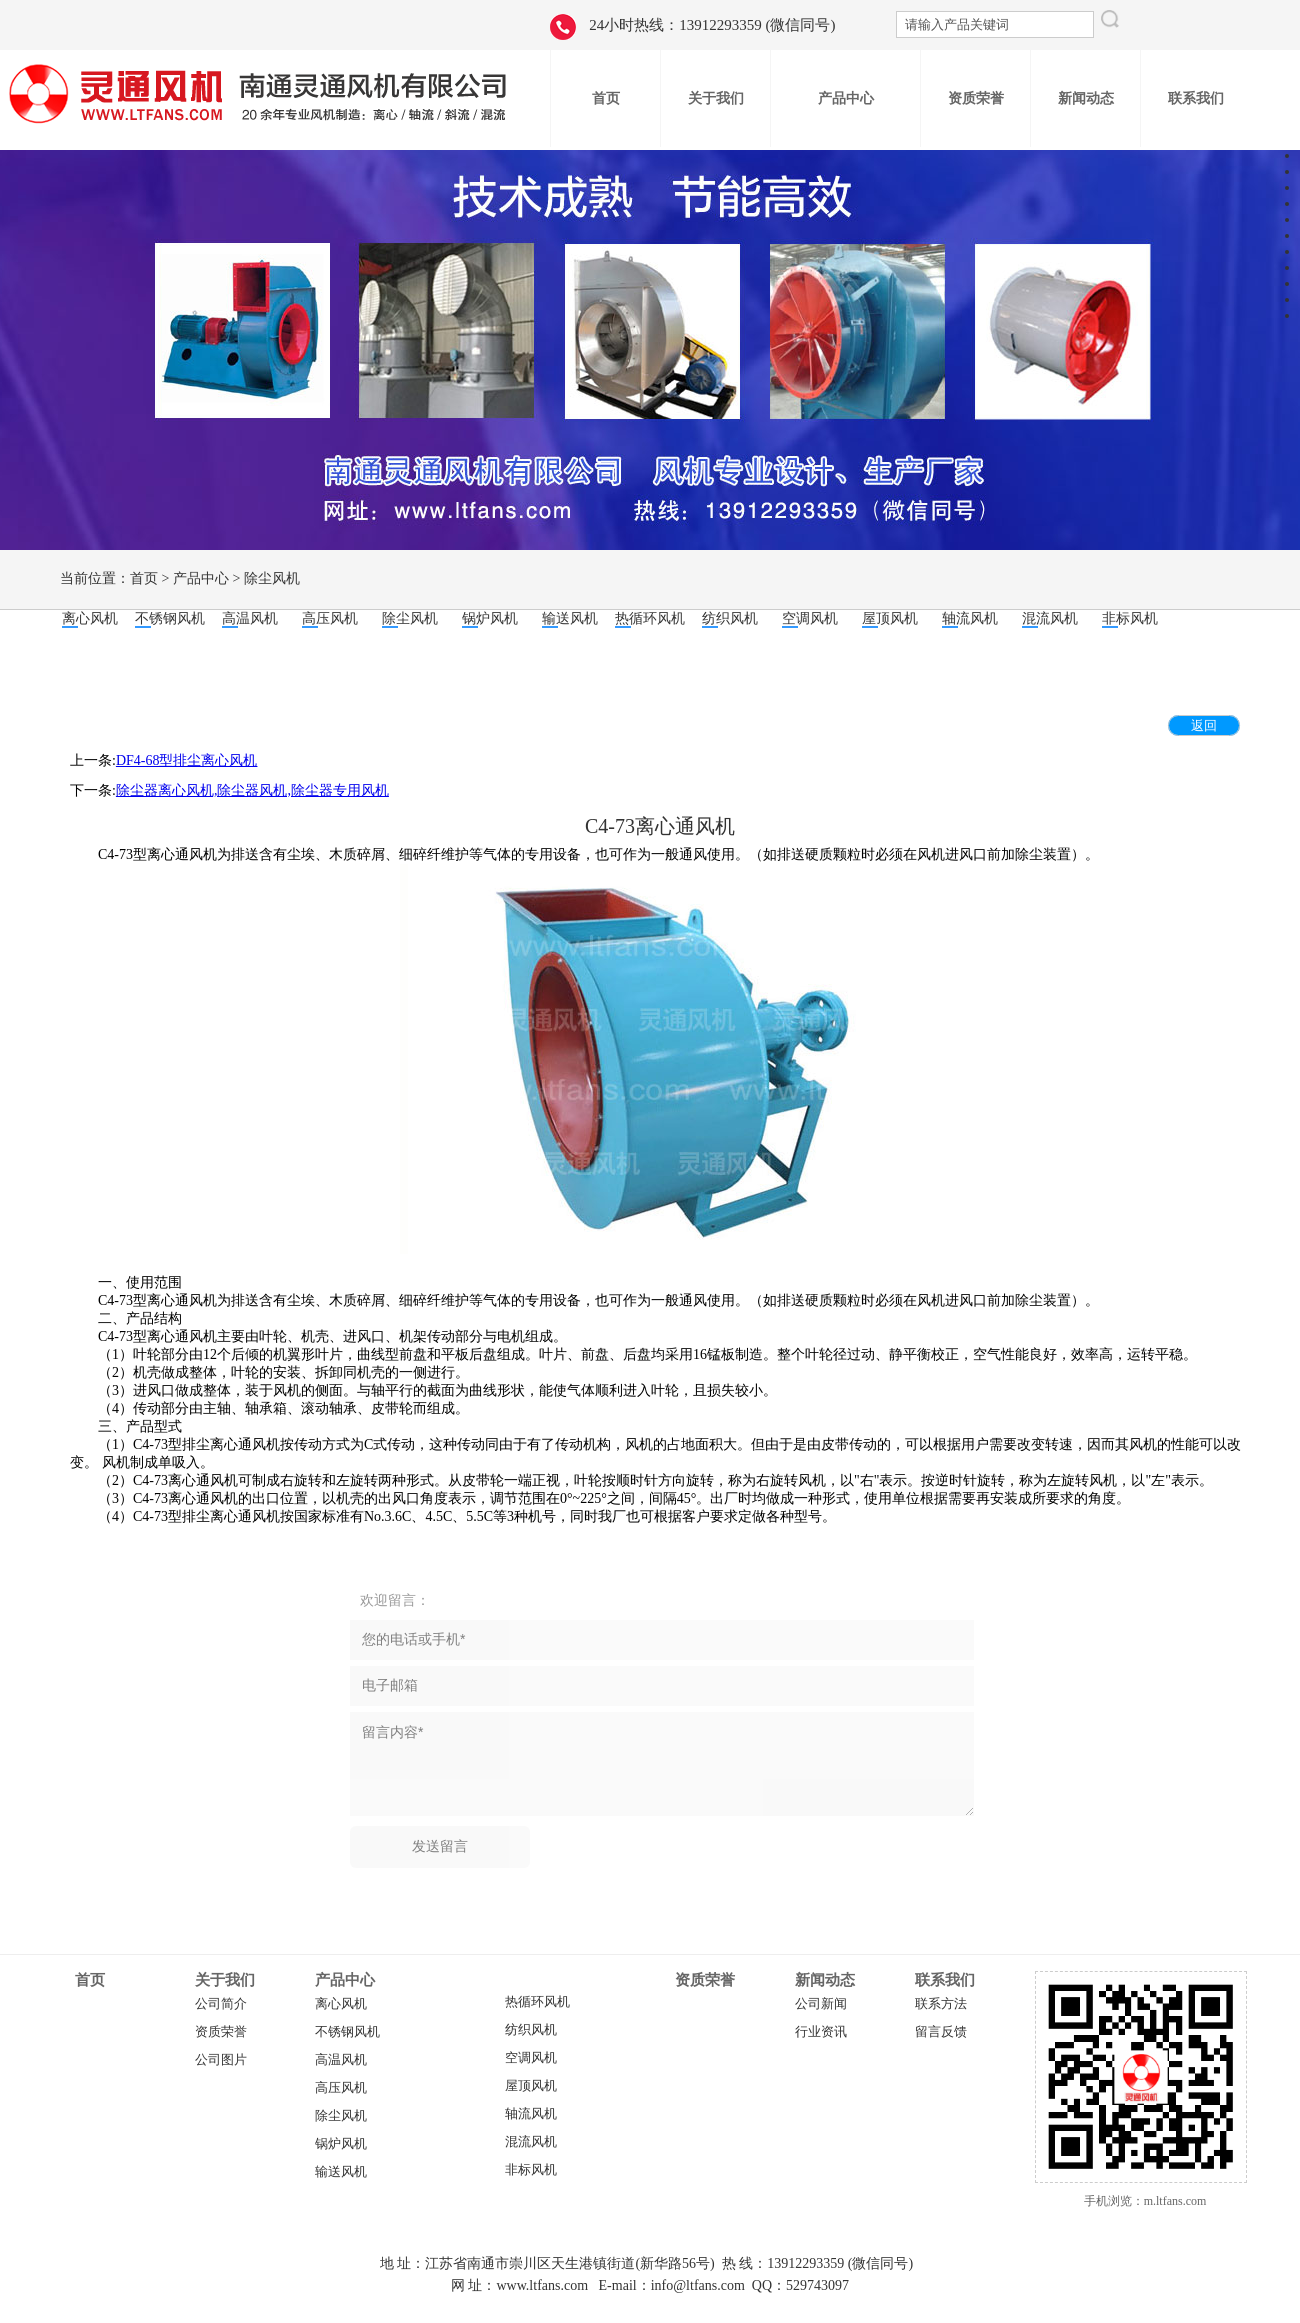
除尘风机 (272, 578)
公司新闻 (821, 2004)
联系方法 (941, 2004)
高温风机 (341, 2060)
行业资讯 (821, 2032)
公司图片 (221, 2060)
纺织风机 (531, 2030)
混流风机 (531, 2142)
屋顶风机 (531, 2086)
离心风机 (341, 2004)
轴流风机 (531, 2114)
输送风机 (341, 2172)
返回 (1204, 725)
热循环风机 (537, 2002)
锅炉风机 (341, 2144)
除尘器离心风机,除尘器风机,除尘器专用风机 (252, 790)
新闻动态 (825, 1980)
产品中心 (201, 578)
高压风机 (341, 2088)
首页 (144, 578)
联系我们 (945, 1980)
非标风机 (531, 2170)
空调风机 (531, 2058)
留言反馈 (941, 2032)
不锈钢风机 (347, 2032)
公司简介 (221, 2004)
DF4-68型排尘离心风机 (187, 760)
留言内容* (662, 1764)
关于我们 (225, 1980)
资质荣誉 (221, 2032)
